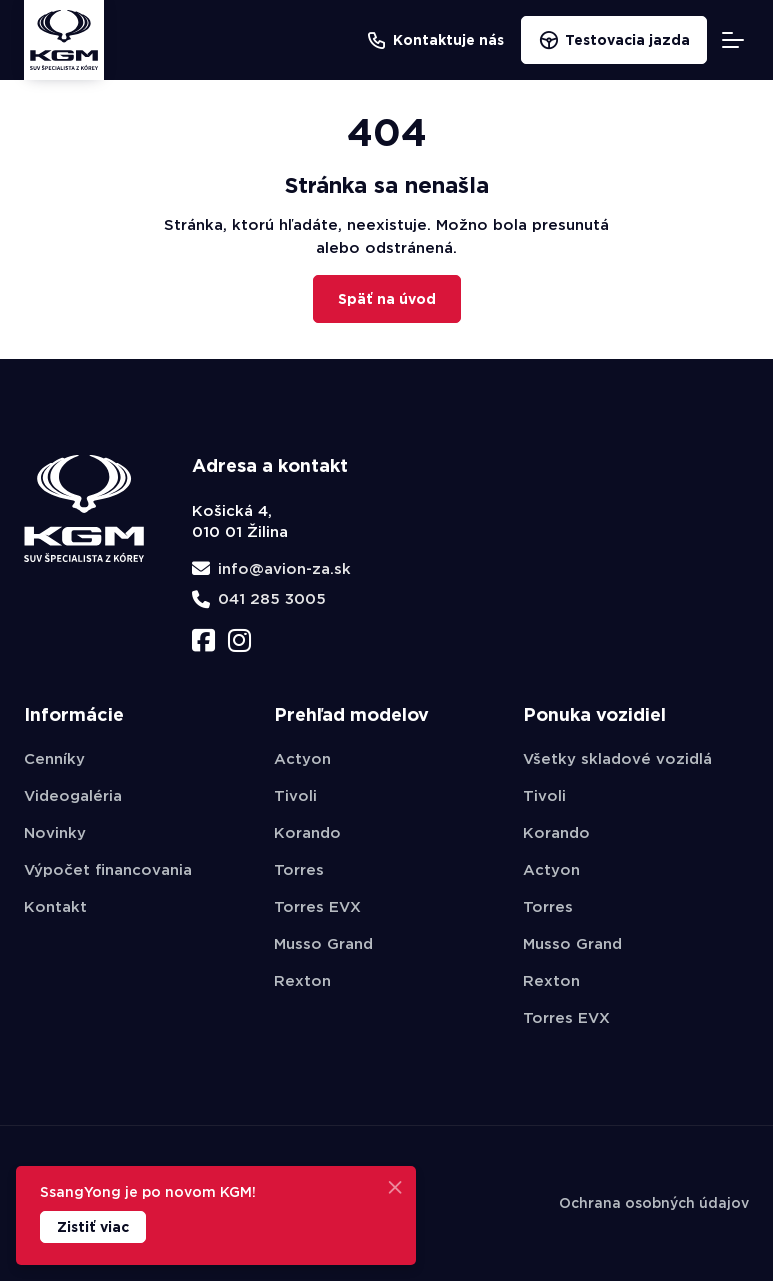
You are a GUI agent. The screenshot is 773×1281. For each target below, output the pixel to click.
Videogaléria (73, 796)
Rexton (302, 981)
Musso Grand (323, 944)
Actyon (302, 759)
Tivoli (295, 796)
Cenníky (54, 759)
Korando (307, 833)
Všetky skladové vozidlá (617, 759)
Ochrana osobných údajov (654, 1203)
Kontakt (55, 907)
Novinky (55, 833)
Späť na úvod (387, 299)
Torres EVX (317, 907)
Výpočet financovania (108, 870)
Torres (299, 870)
